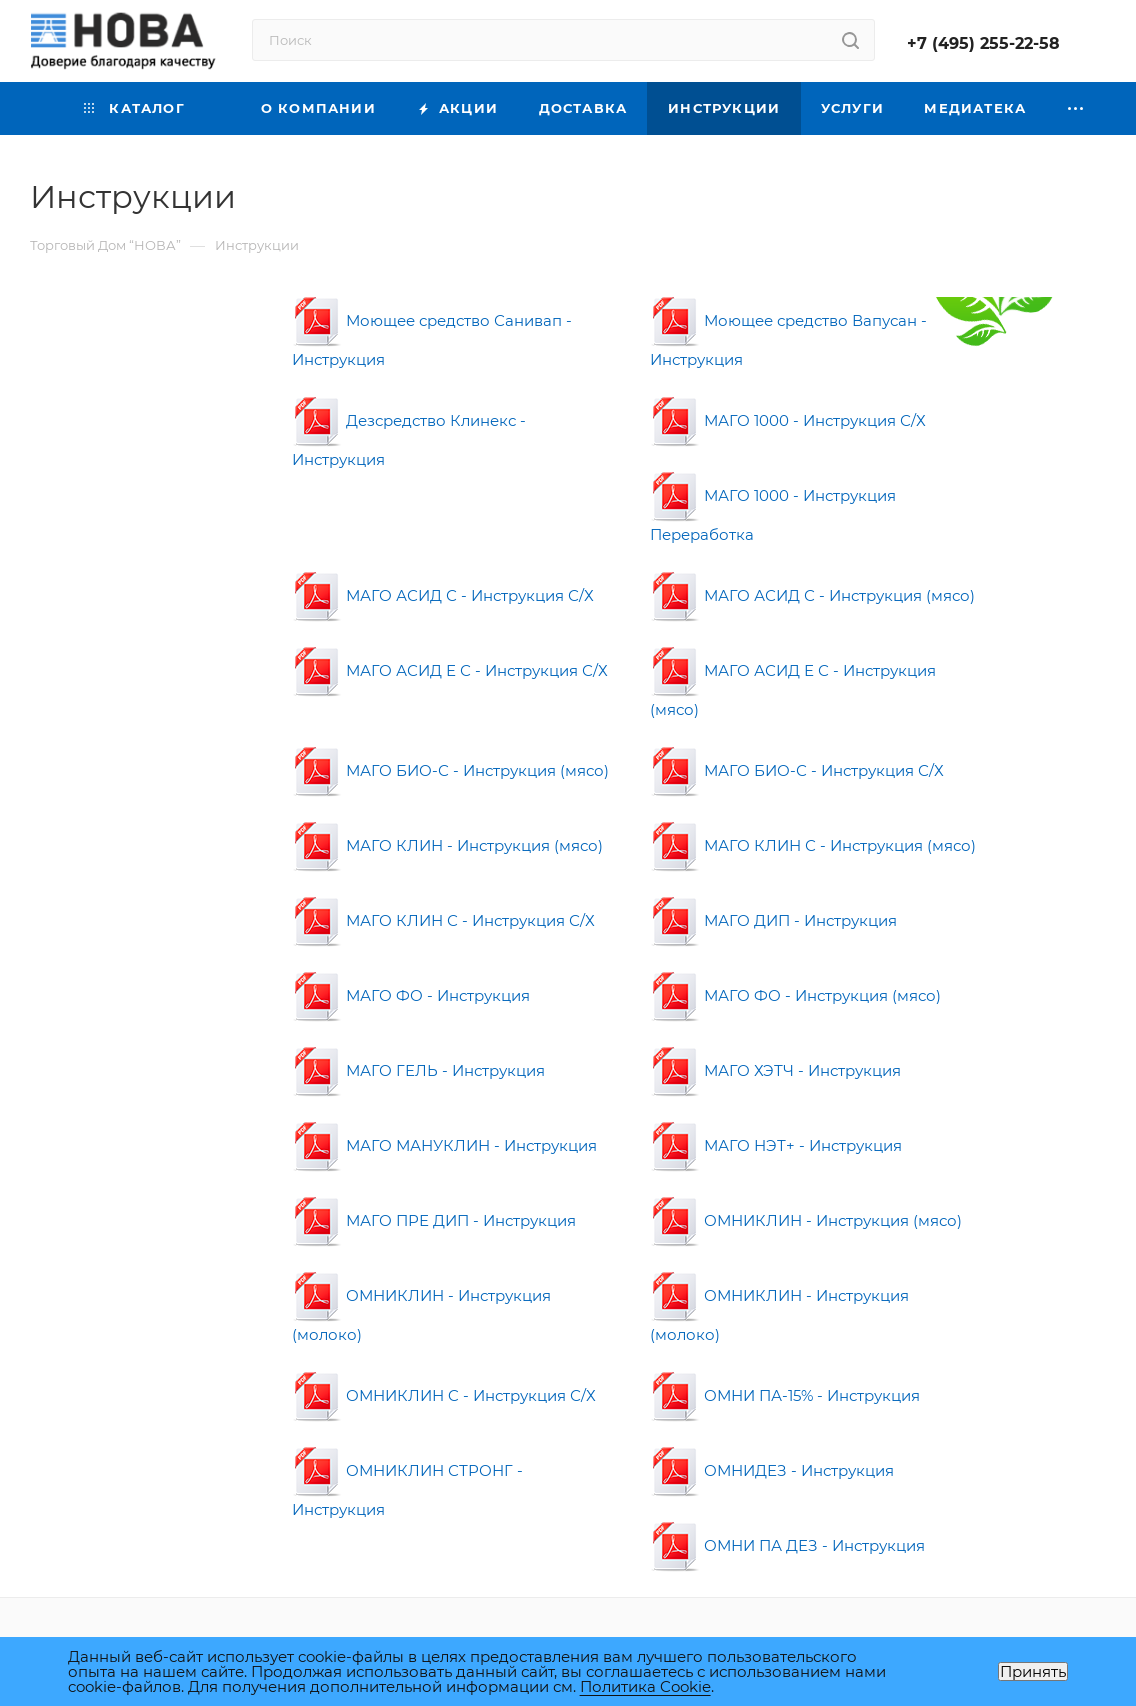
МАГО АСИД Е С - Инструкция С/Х (450, 670)
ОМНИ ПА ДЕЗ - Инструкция (787, 1545)
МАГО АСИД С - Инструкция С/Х (443, 595)
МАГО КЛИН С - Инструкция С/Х (443, 920)
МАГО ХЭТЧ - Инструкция (775, 1070)
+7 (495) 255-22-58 (983, 43)
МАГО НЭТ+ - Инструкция (776, 1145)
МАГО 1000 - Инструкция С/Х (788, 420)
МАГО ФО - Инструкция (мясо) (795, 995)
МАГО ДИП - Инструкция (773, 920)
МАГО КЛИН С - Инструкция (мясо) (813, 845)
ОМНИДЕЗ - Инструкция (772, 1470)
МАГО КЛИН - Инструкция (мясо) (447, 845)
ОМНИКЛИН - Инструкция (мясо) (806, 1220)
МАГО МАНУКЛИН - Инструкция (444, 1145)
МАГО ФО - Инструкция (411, 995)
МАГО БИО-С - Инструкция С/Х (797, 770)
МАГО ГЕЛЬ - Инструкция (418, 1070)
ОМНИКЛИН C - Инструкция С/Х (444, 1395)
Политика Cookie (645, 1686)
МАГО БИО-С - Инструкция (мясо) (450, 770)
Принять (1033, 1671)
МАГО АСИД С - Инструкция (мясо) (812, 595)
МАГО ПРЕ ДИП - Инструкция (434, 1220)
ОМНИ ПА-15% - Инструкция (785, 1395)
